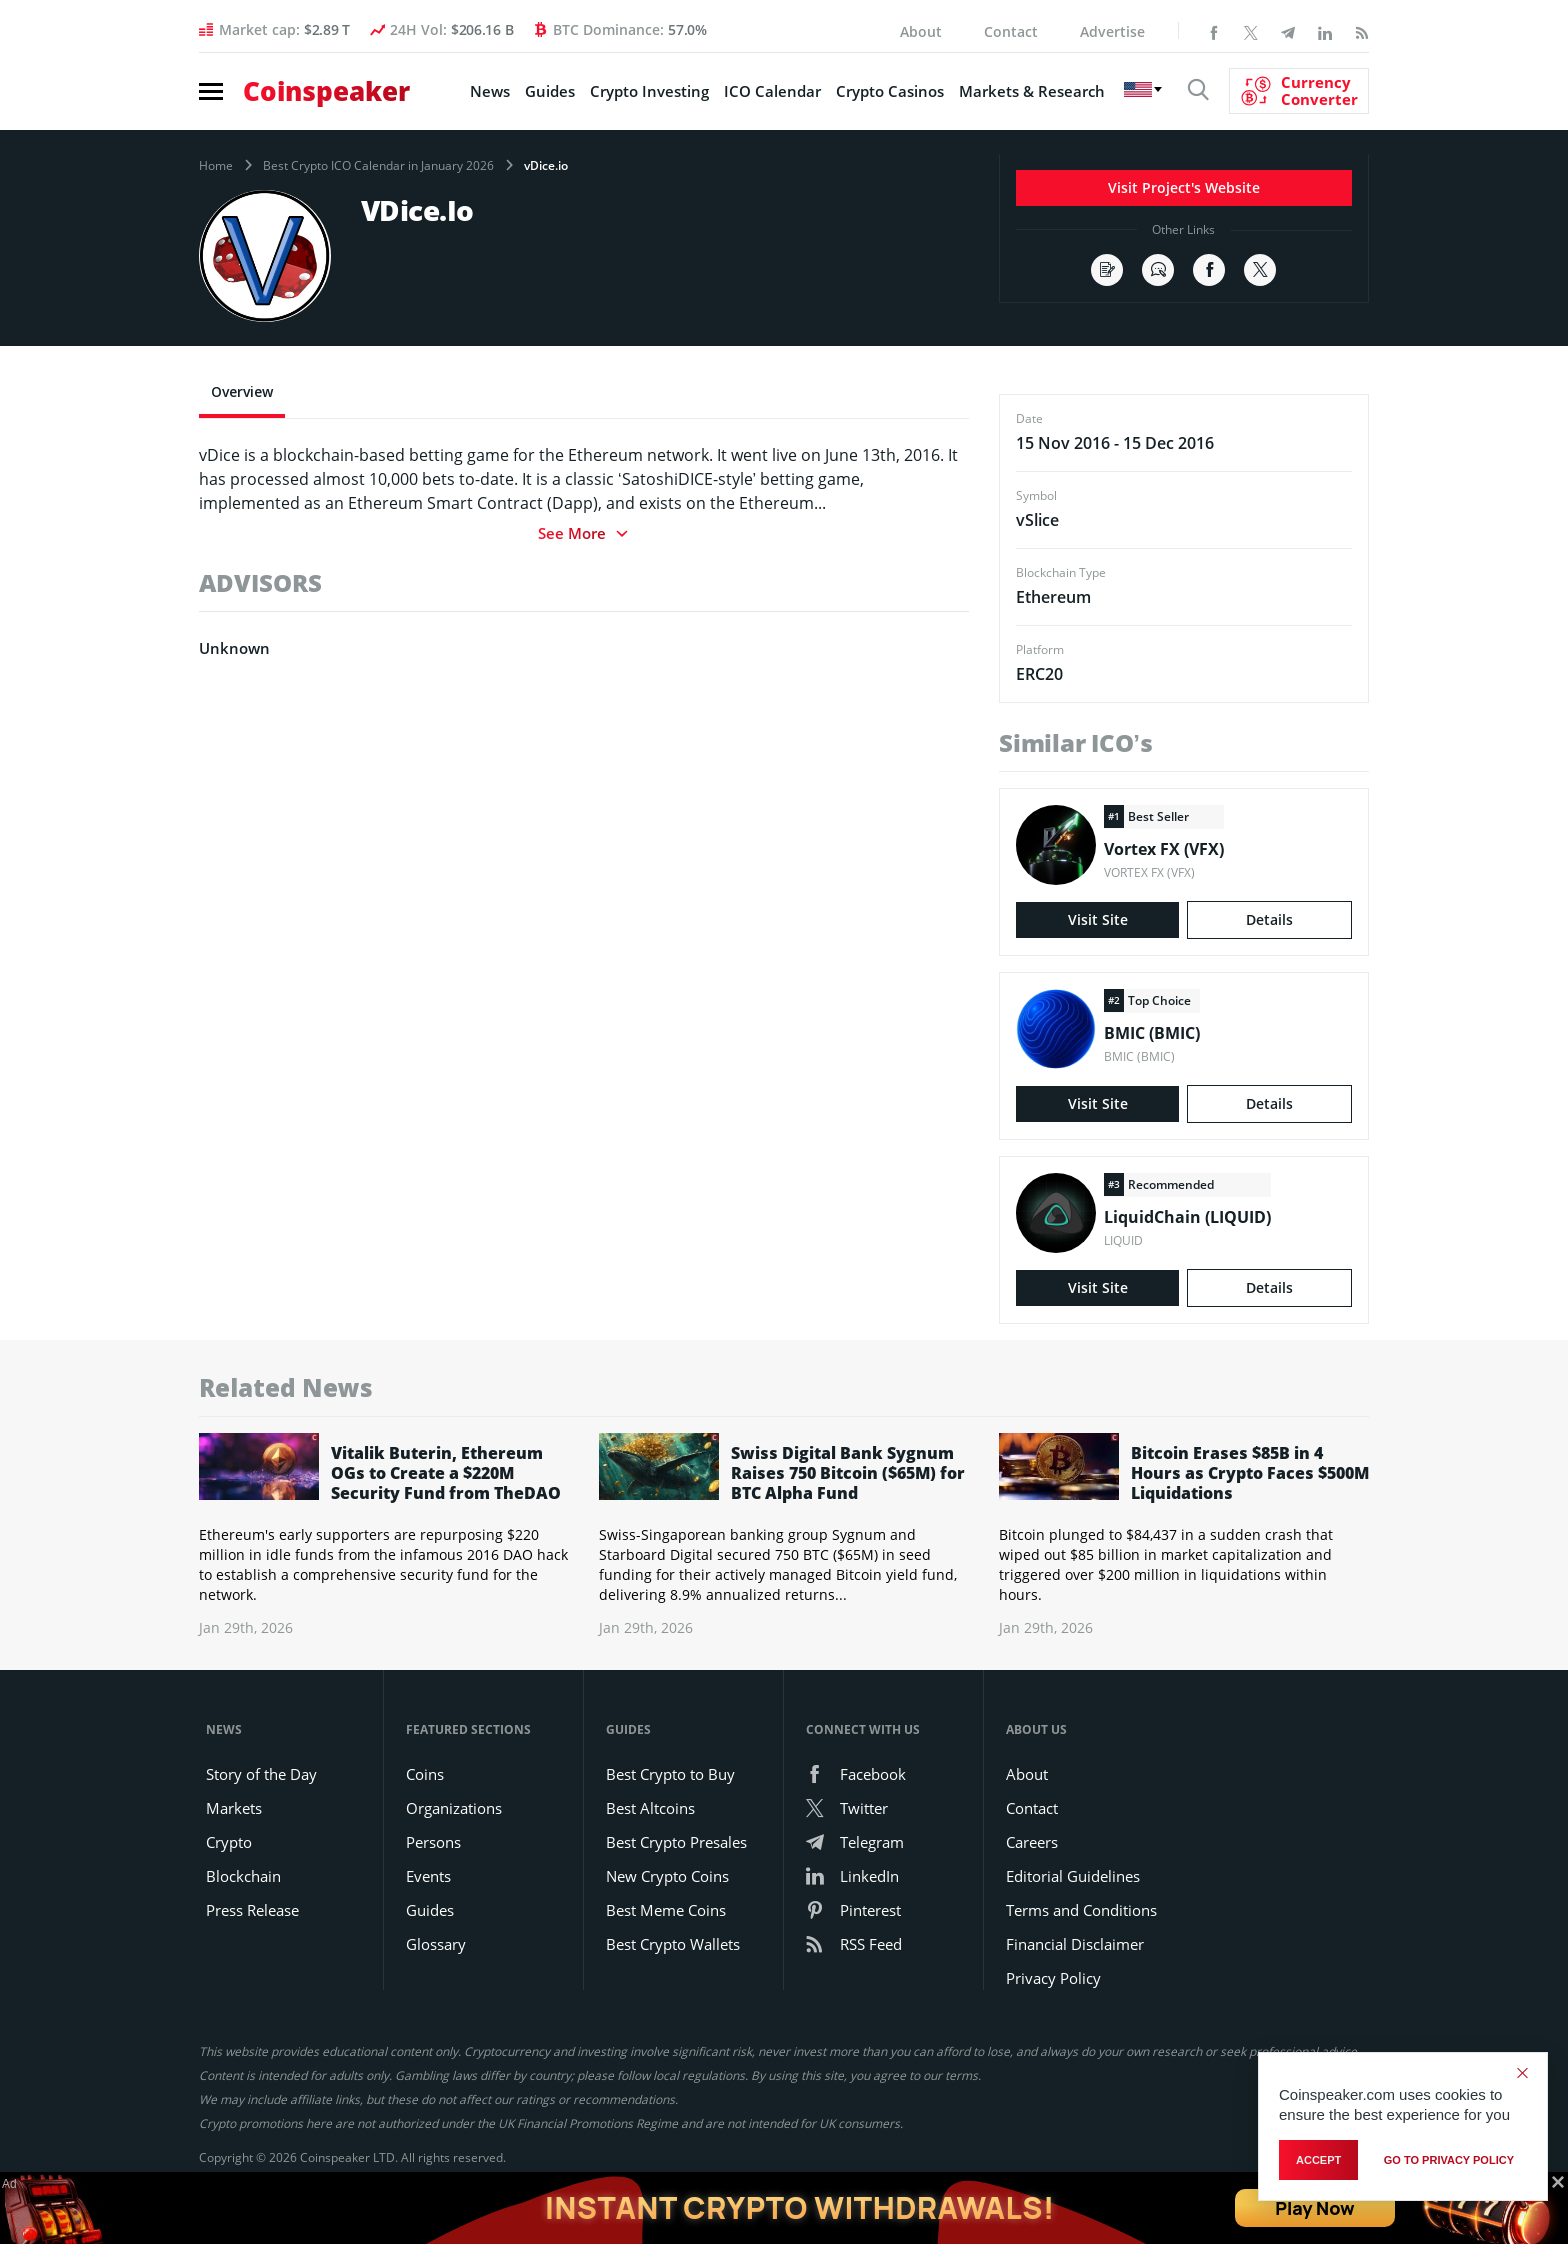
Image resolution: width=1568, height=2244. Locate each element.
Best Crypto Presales (676, 1842)
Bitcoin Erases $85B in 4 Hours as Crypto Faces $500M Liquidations (1250, 1473)
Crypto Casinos (890, 91)
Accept (1318, 2160)
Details (1269, 919)
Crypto (229, 1842)
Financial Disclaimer (1075, 1944)
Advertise (1112, 31)
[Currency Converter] (1299, 91)
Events (428, 1876)
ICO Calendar (772, 91)
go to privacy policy (1449, 2160)
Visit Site (1098, 919)
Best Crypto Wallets (673, 1944)
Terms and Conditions (1081, 1910)
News (490, 91)
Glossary (436, 1944)
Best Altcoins (650, 1808)
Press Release (252, 1910)
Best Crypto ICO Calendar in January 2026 (378, 166)
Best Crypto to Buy (670, 1774)
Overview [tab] (242, 391)
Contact (1011, 31)
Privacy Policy (1053, 1978)
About (921, 31)
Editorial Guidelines (1073, 1876)
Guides (550, 91)
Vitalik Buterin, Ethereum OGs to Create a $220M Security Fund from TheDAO (446, 1473)
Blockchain (243, 1876)
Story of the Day (261, 1774)
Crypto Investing (649, 91)
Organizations (454, 1808)
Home (216, 166)
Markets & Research (1032, 91)
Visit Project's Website (1184, 187)
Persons (433, 1842)
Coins (425, 1774)
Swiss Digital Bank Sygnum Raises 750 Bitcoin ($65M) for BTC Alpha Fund (848, 1473)
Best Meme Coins (666, 1910)
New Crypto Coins (667, 1876)
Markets (234, 1808)
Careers (1032, 1842)
